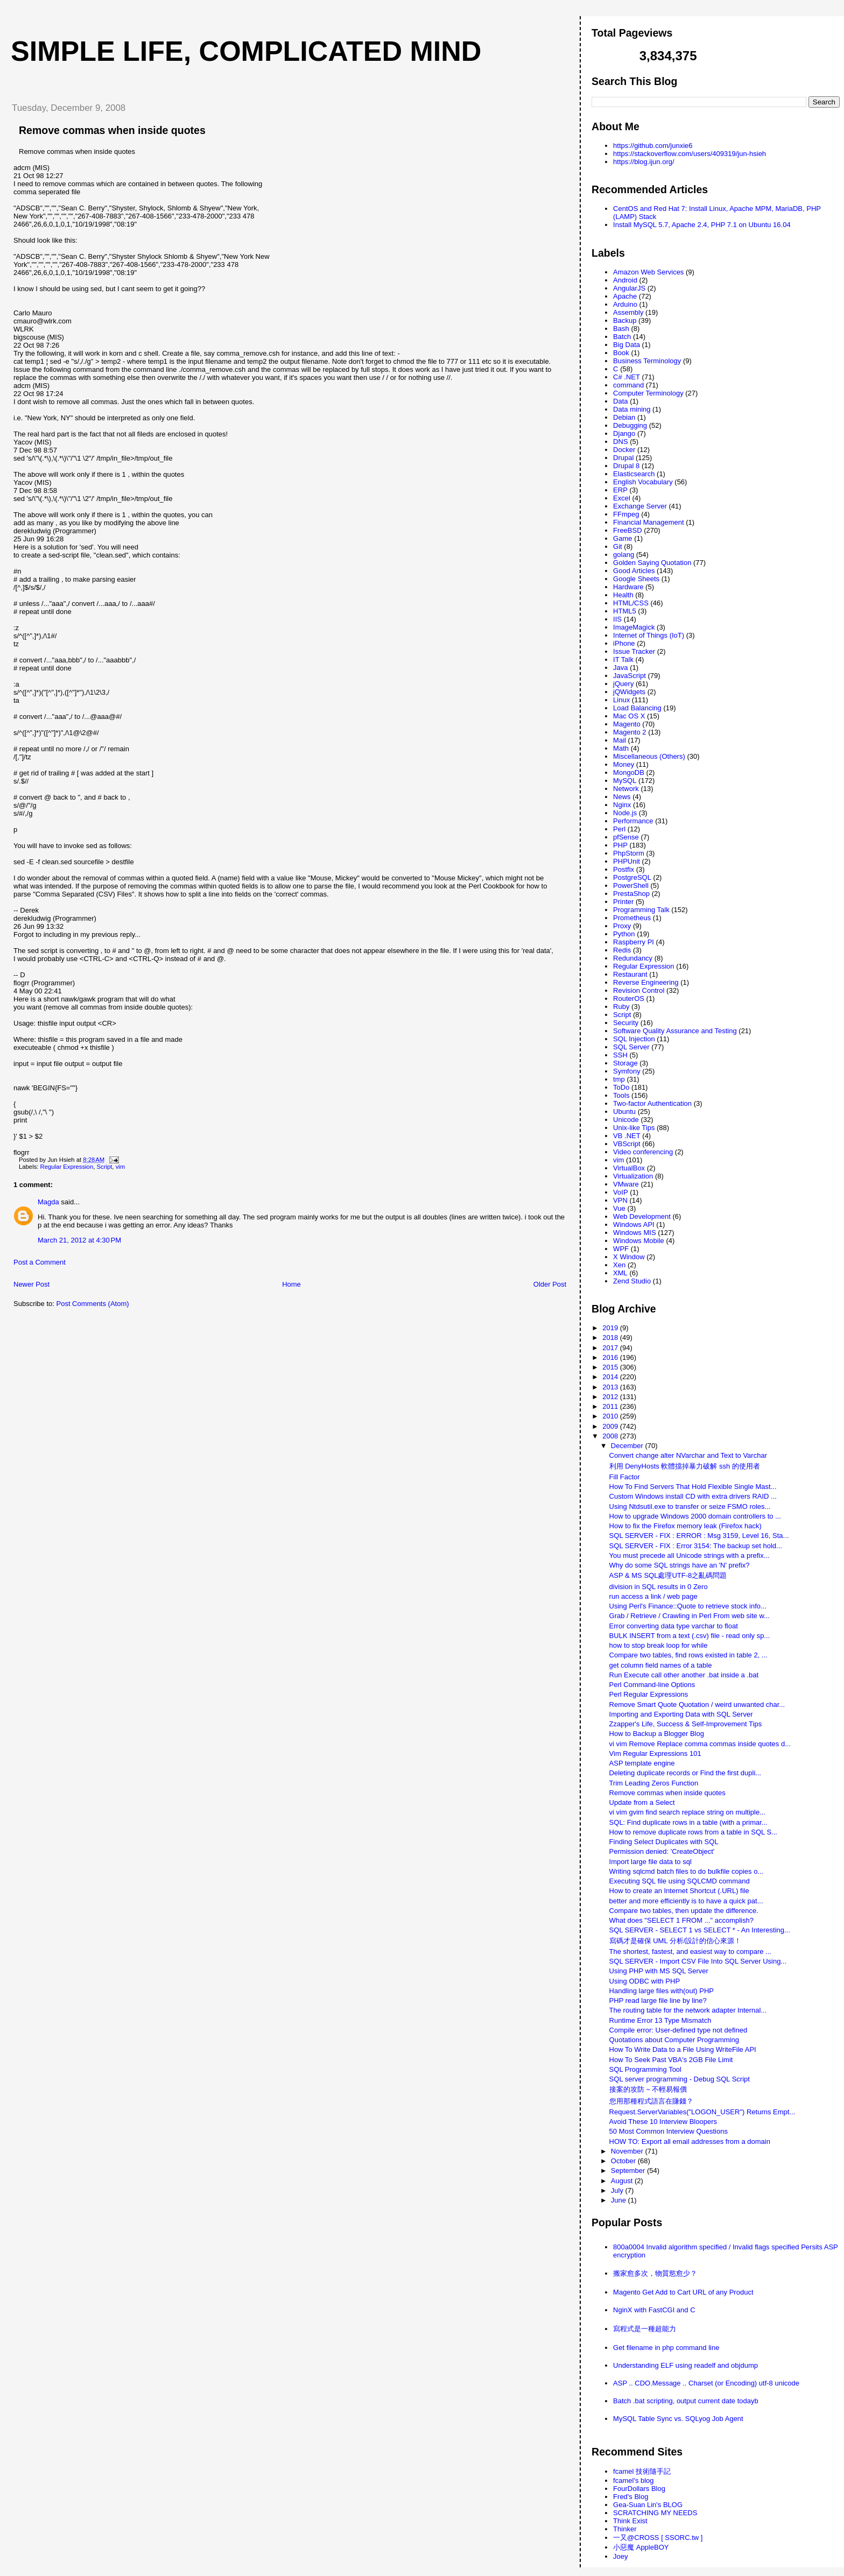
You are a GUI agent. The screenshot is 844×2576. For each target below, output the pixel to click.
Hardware (628, 587)
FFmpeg (626, 514)
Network (626, 789)
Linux (621, 700)
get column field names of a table (660, 1665)
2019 (611, 1328)
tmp (619, 1079)
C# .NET (626, 377)
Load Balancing (637, 708)
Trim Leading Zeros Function (654, 1783)
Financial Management (648, 522)
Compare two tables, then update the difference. (683, 1911)
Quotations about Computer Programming (674, 2040)
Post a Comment (39, 1262)
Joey (620, 2556)
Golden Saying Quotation (652, 563)
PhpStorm (628, 853)
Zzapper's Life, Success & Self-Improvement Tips (685, 1724)
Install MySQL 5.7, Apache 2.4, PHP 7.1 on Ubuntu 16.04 (702, 225)
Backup (624, 320)
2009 (611, 1426)
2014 (611, 1377)
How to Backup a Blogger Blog (656, 1734)
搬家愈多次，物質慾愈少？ (655, 2273)
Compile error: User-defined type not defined (678, 2030)
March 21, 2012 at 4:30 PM (79, 1240)
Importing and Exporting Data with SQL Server (681, 1714)
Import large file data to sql (650, 1862)
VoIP (620, 1192)
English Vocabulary (643, 482)
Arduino (625, 304)
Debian (624, 417)
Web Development (642, 1216)
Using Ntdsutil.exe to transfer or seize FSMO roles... (690, 1506)
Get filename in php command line (666, 2348)
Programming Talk (641, 910)
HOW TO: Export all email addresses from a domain (689, 2141)
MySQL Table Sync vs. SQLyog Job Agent (678, 2419)
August (623, 2181)
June (619, 2200)
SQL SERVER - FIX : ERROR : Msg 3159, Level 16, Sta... (699, 1536)
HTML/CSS (631, 603)
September (629, 2170)
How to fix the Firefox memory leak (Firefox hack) (685, 1526)
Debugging (630, 425)
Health (623, 595)
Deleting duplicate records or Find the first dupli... (685, 1773)
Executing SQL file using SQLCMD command (679, 1881)
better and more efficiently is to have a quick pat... (686, 1901)
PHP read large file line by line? (658, 2000)
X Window (629, 1257)
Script (104, 1166)
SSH (620, 1055)
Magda (48, 1202)
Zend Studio (632, 1281)
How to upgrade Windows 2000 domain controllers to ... (695, 1516)
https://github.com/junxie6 (652, 146)
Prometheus (632, 918)
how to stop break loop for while (658, 1645)
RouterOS (628, 998)
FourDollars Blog (639, 2489)
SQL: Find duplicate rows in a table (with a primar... (688, 1822)
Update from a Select (642, 1802)
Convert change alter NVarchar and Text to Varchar (688, 1455)
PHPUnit (626, 861)
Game (622, 538)
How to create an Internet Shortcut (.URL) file (679, 1891)
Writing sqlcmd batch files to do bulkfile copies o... (686, 1871)
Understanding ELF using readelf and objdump (685, 2365)
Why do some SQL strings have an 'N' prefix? (679, 1565)
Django (624, 433)
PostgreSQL (632, 877)
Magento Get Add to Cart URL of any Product (683, 2292)
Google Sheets (636, 579)
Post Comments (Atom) (93, 1304)
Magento (627, 724)
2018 (611, 1337)
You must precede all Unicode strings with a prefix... (689, 1555)
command (628, 385)
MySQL (624, 781)
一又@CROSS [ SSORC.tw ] (657, 2537)
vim (120, 1166)
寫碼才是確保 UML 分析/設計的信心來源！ (675, 1941)
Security (625, 1023)
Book (621, 353)
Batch (622, 337)
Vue (619, 1208)
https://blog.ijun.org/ (643, 162)
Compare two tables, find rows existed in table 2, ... (688, 1655)
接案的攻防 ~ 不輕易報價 (648, 2089)
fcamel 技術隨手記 (642, 2471)
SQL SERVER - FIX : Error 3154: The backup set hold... (695, 1546)
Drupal (623, 458)
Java (620, 668)
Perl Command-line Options (652, 1685)
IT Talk (623, 659)
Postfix (623, 869)
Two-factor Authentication (652, 1103)
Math (621, 748)
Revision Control (638, 990)
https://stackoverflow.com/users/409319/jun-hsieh (689, 154)
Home (291, 1284)
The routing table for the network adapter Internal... (688, 2010)
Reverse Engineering (645, 982)
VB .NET (627, 1136)
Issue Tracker (634, 651)
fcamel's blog (633, 2480)
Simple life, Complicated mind (246, 51)
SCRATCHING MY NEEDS (655, 2513)
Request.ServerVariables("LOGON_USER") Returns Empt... (702, 2112)
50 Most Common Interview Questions (668, 2131)
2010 (611, 1416)
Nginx (622, 805)
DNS (620, 441)
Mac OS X (629, 716)
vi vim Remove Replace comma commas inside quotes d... (700, 1744)
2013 (611, 1387)
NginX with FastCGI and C (654, 2310)
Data (620, 401)
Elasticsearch (634, 474)
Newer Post (31, 1284)
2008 (611, 1436)
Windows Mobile (638, 1241)
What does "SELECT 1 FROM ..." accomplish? (681, 1920)
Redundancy (632, 958)
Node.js (625, 813)
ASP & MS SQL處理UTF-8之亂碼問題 (668, 1575)
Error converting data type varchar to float (673, 1626)
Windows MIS (634, 1233)
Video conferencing (643, 1152)
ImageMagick (634, 627)
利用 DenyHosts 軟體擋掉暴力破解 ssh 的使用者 (684, 1466)
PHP (620, 845)
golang (623, 555)
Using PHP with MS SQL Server (658, 1971)
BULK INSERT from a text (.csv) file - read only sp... (689, 1636)
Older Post (549, 1284)
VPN (620, 1200)
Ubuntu (624, 1111)
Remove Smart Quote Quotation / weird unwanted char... (697, 1704)
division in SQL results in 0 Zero (658, 1587)
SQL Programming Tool (645, 2069)
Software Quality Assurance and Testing (675, 1031)
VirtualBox (629, 1168)
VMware (626, 1184)
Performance (633, 821)
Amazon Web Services (648, 272)
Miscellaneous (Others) (649, 756)
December (628, 1446)
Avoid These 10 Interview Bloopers (663, 2122)
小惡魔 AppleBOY (641, 2547)
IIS (617, 619)
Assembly (628, 312)
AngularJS (629, 288)
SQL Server (631, 1047)
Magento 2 (629, 732)
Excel (621, 498)
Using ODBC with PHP (644, 1981)
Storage (625, 1063)
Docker (624, 450)
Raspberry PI (633, 942)
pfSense (626, 837)
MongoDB (628, 772)
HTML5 (624, 611)
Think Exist (630, 2521)
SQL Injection (634, 1039)
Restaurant (630, 974)
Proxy (622, 926)
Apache (625, 296)
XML (620, 1273)
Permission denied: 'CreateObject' (662, 1851)
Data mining (631, 409)
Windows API (634, 1224)
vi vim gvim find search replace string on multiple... (687, 1812)
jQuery (623, 684)
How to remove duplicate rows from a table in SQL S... (693, 1832)
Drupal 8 (626, 466)
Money (623, 764)
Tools (621, 1095)
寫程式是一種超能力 (644, 2329)
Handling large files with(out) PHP (661, 1991)
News (622, 797)
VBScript (627, 1144)
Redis (622, 950)
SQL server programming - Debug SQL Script (679, 2079)
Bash (621, 328)
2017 (611, 1348)
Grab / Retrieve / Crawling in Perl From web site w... (689, 1616)
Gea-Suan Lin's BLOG (648, 2505)
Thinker (624, 2529)
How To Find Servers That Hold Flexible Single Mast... (693, 1487)
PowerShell (631, 885)
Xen (619, 1265)
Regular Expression (67, 1166)
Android (625, 280)
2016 (611, 1357)
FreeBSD (627, 530)
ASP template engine (642, 1763)
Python (624, 934)
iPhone (624, 643)
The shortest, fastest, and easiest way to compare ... (690, 1951)
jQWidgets (629, 692)
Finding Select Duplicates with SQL (664, 1842)
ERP (620, 490)
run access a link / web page (653, 1596)
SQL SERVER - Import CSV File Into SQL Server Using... (698, 1961)
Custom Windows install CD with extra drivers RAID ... (693, 1496)
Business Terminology (647, 361)
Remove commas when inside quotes (112, 130)
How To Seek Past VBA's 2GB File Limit (671, 2060)
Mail (619, 740)
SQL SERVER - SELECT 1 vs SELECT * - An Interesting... (699, 1930)
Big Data (626, 345)
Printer (623, 902)
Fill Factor (624, 1477)
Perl (619, 829)
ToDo (621, 1087)
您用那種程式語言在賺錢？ (651, 2101)
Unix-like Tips (634, 1128)
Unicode (626, 1120)
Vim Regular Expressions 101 (655, 1753)
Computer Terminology (648, 393)
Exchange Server (640, 506)
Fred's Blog (630, 2497)
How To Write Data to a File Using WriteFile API (682, 2049)
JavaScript (629, 676)
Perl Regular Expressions (648, 1694)
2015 (611, 1367)
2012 (611, 1397)
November (628, 2151)
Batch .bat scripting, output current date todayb (685, 2401)
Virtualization (633, 1176)
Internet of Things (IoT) (648, 635)
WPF (621, 1249)
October (624, 2161)
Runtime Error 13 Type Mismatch (660, 2020)
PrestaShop (631, 894)
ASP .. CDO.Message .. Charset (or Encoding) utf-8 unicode (706, 2383)
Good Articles (634, 571)
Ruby (621, 1007)
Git (617, 546)
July (618, 2190)
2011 (611, 1406)
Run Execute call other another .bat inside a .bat (684, 1675)
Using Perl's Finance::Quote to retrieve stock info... (687, 1606)
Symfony (627, 1071)
